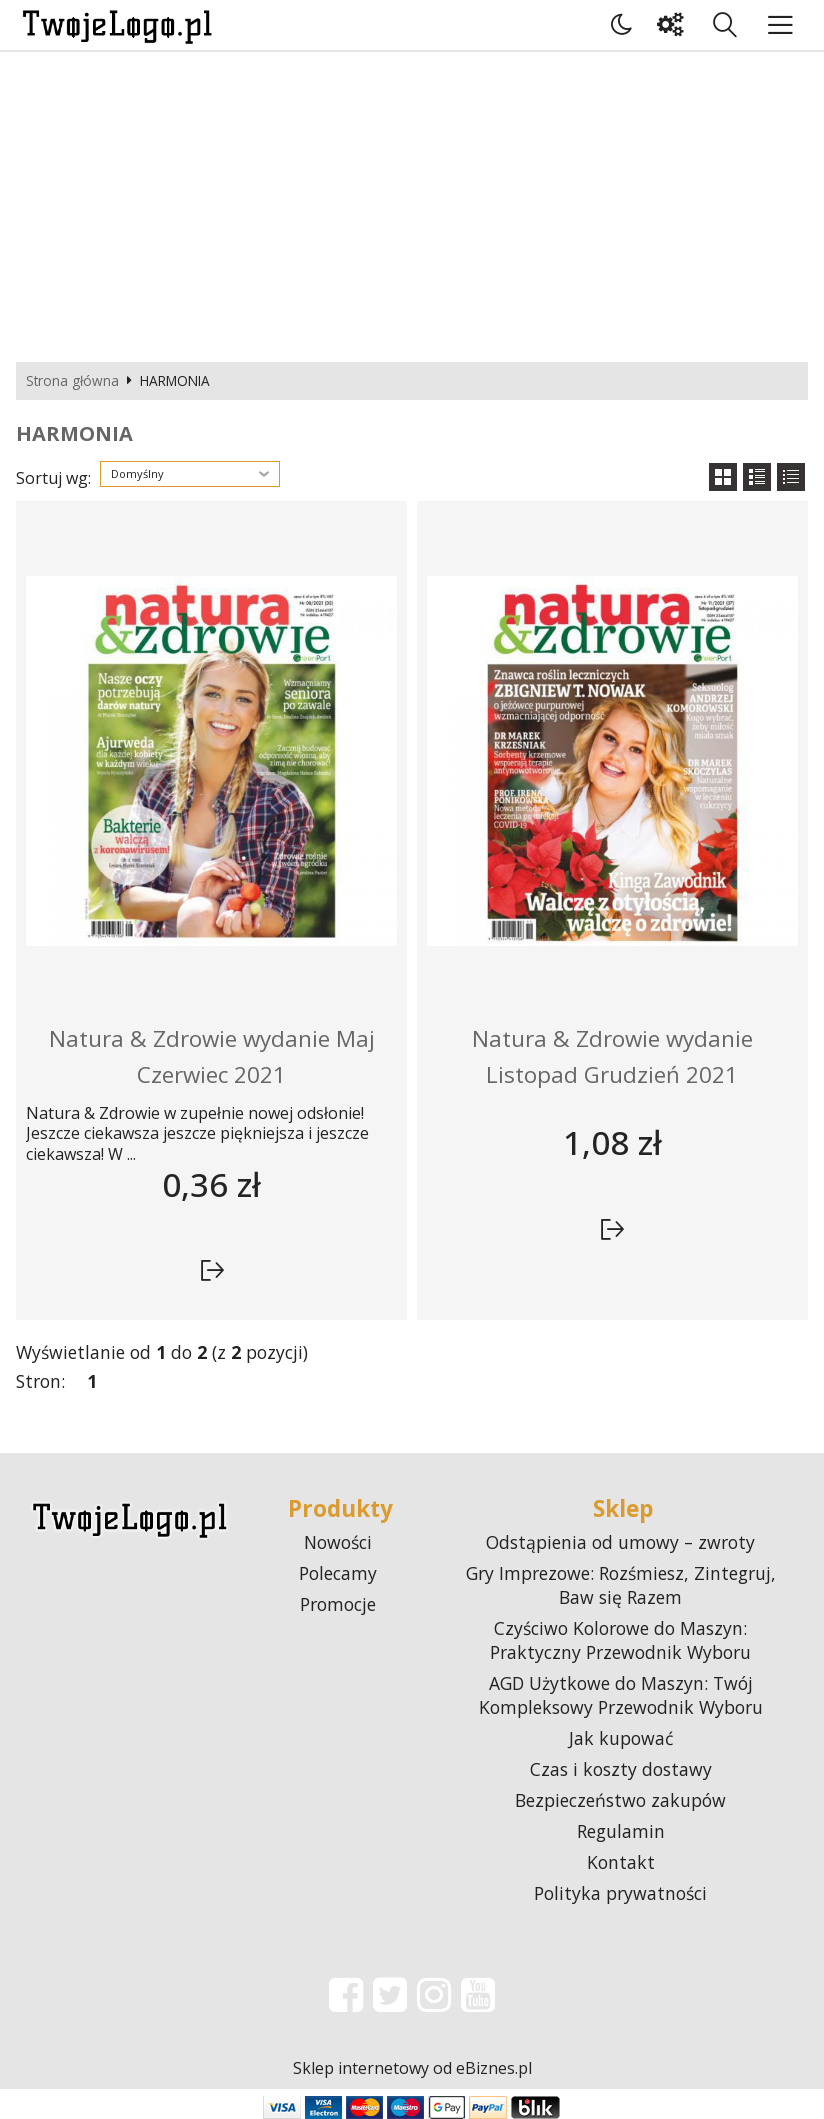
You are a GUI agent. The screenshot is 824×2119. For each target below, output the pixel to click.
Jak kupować (621, 1738)
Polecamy (338, 1573)
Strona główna (72, 381)
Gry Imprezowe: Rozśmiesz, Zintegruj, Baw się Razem (621, 1585)
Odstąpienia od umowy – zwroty (620, 1542)
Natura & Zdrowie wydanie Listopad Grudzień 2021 (612, 1056)
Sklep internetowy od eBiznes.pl (412, 2068)
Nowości (338, 1542)
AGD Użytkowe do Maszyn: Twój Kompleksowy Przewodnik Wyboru (621, 1695)
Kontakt (621, 1862)
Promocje (338, 1604)
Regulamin (621, 1831)
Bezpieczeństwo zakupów (620, 1800)
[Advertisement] (412, 202)
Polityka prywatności (620, 1893)
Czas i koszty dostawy (621, 1769)
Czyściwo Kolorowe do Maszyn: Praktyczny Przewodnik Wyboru (620, 1640)
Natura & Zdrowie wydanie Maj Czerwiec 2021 (212, 1056)
